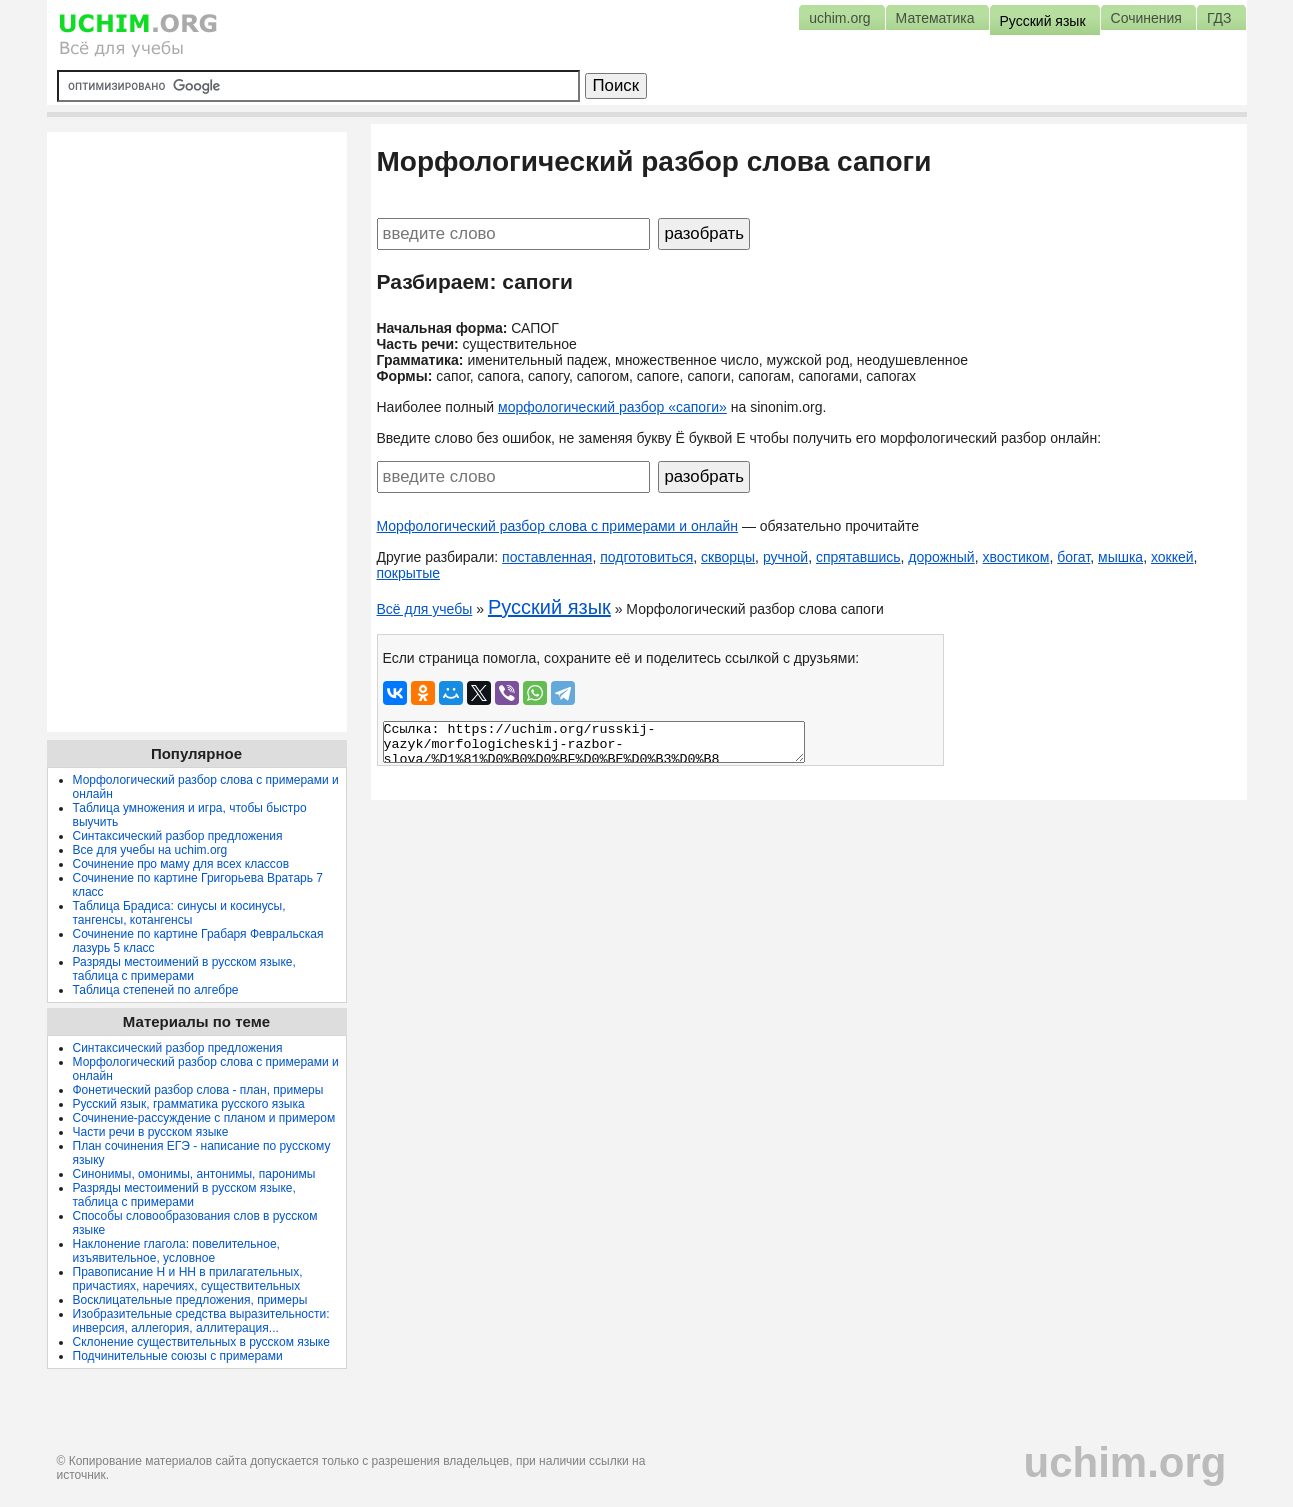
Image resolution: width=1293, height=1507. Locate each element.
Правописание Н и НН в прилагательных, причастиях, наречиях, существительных (188, 1279)
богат (1073, 557)
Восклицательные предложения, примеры (190, 1300)
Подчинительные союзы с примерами (178, 1356)
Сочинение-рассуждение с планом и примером (204, 1118)
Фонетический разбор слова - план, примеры (198, 1090)
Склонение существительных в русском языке (201, 1342)
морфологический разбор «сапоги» (612, 407)
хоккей (1172, 557)
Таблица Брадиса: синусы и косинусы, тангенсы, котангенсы (179, 913)
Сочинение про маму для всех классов (181, 864)
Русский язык (549, 607)
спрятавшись (858, 557)
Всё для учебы (425, 609)
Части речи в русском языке (151, 1132)
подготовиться (646, 557)
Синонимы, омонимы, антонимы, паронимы (194, 1174)
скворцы (728, 557)
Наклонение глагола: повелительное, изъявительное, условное (176, 1251)
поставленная (547, 557)
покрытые (409, 573)
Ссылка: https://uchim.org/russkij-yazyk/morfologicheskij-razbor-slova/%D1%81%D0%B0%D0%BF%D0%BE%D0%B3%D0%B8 (594, 742)
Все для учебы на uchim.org (150, 850)
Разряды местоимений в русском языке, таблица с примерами (184, 969)
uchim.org (1124, 1462)
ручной (785, 557)
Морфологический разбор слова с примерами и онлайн (558, 526)
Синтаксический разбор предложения (178, 836)
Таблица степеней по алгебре (156, 990)
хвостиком (1015, 557)
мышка (1120, 557)
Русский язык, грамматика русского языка (189, 1104)
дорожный (941, 557)
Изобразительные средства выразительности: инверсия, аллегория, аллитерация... (201, 1321)
